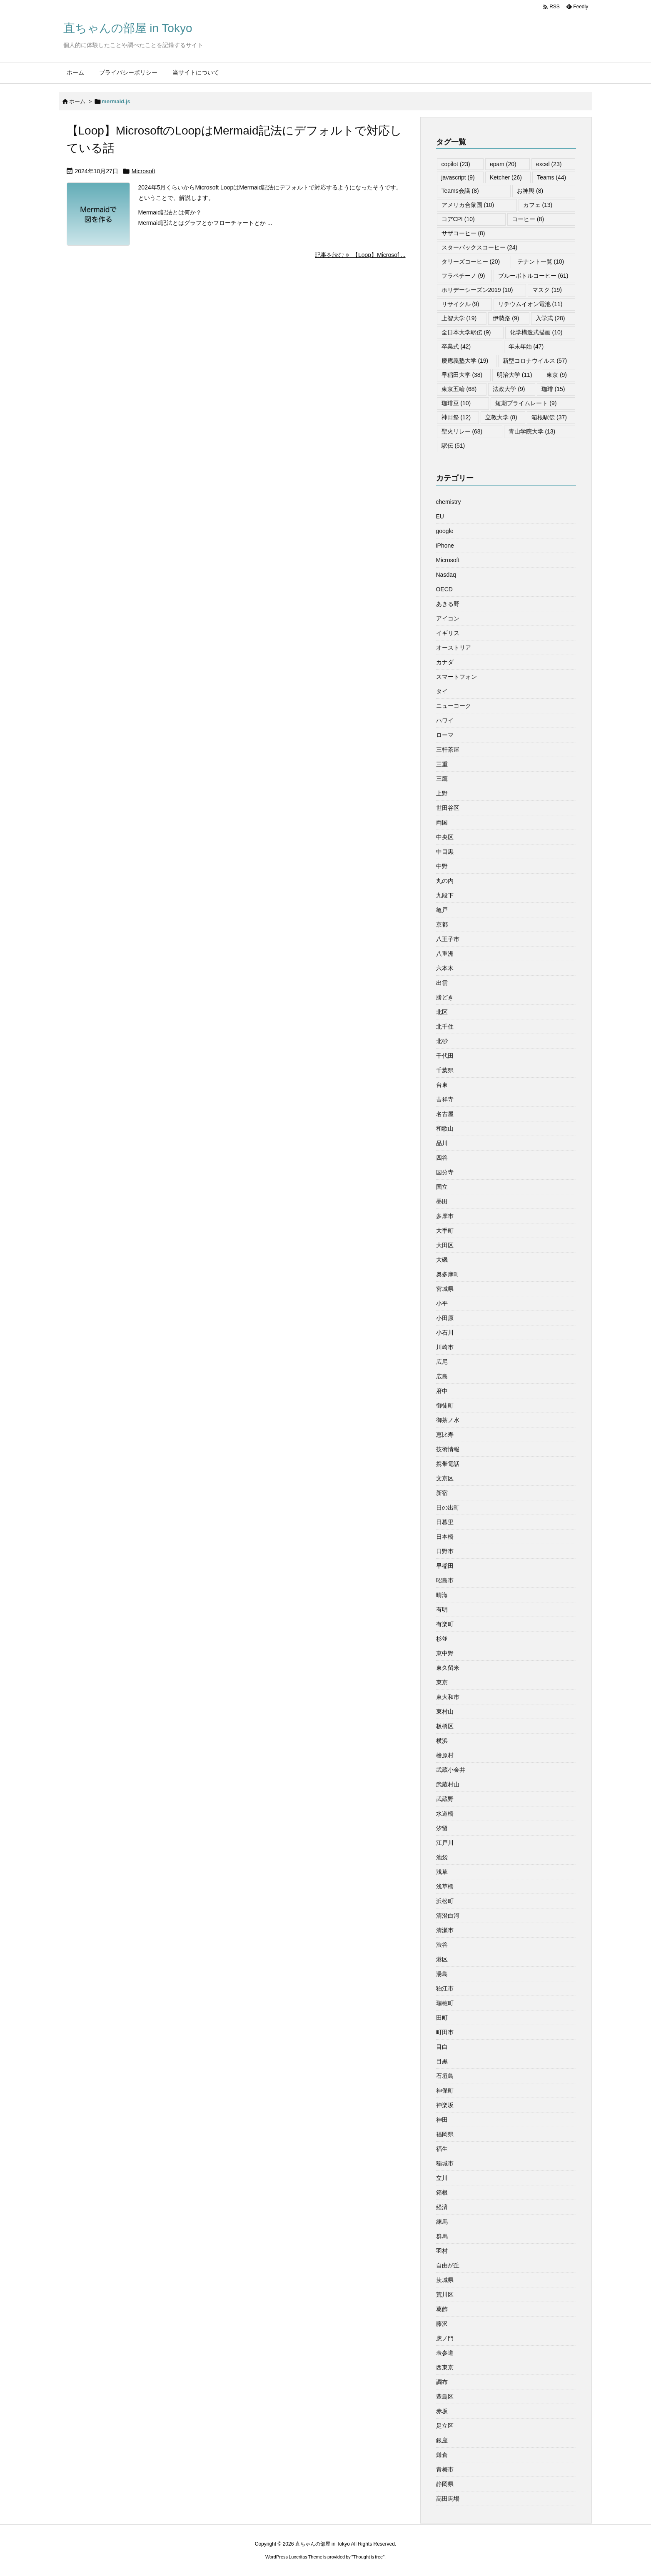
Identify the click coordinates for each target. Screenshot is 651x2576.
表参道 (445, 2352)
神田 (442, 2119)
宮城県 (445, 1289)
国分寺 (445, 1172)
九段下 (445, 895)
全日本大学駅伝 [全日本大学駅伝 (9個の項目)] (466, 332)
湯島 (442, 1974)
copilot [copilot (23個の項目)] (455, 164)
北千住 (445, 1026)
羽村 (442, 2250)
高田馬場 (447, 2498)
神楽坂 (445, 2105)
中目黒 (445, 851)
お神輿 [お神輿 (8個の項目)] (530, 190)
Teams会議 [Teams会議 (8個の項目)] (460, 190)
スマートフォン (456, 676)
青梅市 (445, 2469)
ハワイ (445, 720)
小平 (442, 1303)
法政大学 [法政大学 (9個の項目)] (509, 389)
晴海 (442, 1595)
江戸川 (445, 1842)
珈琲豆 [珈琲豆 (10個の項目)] (456, 403)
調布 (442, 2382)
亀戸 (442, 910)
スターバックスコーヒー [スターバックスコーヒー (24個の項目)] (479, 247)
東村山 (445, 1711)
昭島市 (445, 1580)
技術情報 (447, 1449)
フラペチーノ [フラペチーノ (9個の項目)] (463, 275)
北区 (442, 1012)
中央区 (445, 837)
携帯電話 (447, 1463)
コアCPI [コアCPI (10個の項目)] (458, 219)
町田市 (445, 2032)
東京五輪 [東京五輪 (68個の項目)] (459, 389)
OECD (444, 589)
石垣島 (445, 2076)
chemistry (448, 501)
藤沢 (442, 2323)
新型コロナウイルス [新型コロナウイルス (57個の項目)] (535, 360)
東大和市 (447, 1697)
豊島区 (445, 2396)
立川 (442, 2178)
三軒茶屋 (447, 749)
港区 (442, 1959)
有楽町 (445, 1624)
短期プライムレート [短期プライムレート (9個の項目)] (525, 403)
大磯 (442, 1259)
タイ (442, 691)
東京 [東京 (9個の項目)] (556, 374)
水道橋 (445, 1813)
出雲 (442, 982)
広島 (442, 1376)
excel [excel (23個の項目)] (548, 164)
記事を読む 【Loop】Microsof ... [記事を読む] (360, 255)
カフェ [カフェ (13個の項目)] (538, 205)
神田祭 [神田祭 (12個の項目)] (456, 417)
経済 (442, 2207)
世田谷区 (447, 808)
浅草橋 (445, 1886)
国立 (442, 1186)
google (445, 531)
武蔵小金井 (450, 1769)
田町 (442, 2017)
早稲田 (445, 1565)
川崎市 (445, 1347)
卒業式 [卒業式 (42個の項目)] (456, 346)
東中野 (445, 1653)
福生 (442, 2148)
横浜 (442, 1740)
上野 (442, 793)
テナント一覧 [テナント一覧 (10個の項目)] (540, 261)
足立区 (445, 2425)
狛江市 (445, 1988)
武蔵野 (445, 1799)
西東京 (445, 2367)
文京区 (445, 1478)
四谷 (442, 1157)
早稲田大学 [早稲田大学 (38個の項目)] (462, 374)
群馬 (442, 2236)
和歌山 (445, 1128)
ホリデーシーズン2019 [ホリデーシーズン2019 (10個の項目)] (477, 289)
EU (440, 516)
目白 (442, 2046)
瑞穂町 (445, 2003)
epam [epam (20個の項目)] (503, 164)
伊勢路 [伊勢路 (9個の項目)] (506, 318)
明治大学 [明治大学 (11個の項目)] (514, 374)
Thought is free (368, 2556)
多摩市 (445, 1216)
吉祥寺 (445, 1099)
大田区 (445, 1245)
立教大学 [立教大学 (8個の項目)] (501, 417)
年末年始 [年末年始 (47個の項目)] (526, 346)
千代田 (445, 1055)
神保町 (445, 2090)
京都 (442, 924)
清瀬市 (445, 1930)
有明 (442, 1609)
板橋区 (445, 1726)
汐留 (442, 1828)
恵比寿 (445, 1434)
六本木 (445, 968)
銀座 (442, 2440)
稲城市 (445, 2163)
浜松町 (445, 1901)
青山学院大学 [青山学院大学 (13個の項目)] (532, 431)
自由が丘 (447, 2265)
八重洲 (445, 953)
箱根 (442, 2192)
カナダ (445, 662)
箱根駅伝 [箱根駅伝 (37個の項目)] (549, 417)
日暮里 (445, 1522)
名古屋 (445, 1114)
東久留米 (447, 1667)
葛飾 (442, 2309)
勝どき (445, 997)
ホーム (77, 101)
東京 (442, 1682)
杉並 (442, 1638)
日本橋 (445, 1536)
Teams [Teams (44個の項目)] (551, 177)
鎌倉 (442, 2454)
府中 (442, 1391)
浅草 (442, 1871)
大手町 (445, 1230)
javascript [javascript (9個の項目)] (458, 177)
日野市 (445, 1551)
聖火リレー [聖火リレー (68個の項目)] (462, 431)
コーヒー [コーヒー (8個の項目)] (528, 219)
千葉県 (445, 1070)
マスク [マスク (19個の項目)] (547, 289)
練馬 (442, 2221)
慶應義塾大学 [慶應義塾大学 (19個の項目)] (465, 360)
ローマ (445, 735)
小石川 (445, 1332)
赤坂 (442, 2411)
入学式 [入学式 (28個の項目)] (550, 318)
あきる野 (447, 603)
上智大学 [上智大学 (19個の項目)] (459, 318)
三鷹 (442, 778)
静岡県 (445, 2484)
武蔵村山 (447, 1784)
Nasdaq (446, 574)
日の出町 (447, 1507)
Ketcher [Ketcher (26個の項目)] (506, 177)
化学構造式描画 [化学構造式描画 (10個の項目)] (536, 332)
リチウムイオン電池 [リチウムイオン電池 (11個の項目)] (530, 304)
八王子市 (447, 939)
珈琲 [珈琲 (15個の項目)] (553, 389)
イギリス (447, 633)
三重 (442, 764)
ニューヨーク (453, 706)
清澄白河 (447, 1915)
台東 (442, 1084)
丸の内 (445, 880)
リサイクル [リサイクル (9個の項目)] (460, 304)
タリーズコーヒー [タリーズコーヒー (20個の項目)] (470, 261)
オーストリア (453, 647)
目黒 (442, 2061)
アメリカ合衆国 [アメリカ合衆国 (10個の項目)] (467, 205)
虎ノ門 (445, 2338)
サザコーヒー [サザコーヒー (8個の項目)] (463, 233)
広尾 (442, 1361)
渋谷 (442, 1944)
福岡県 (445, 2134)
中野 (442, 866)
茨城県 (445, 2280)
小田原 (445, 1318)
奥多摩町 (447, 1274)
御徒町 (445, 1405)
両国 (442, 822)
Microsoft (143, 171)
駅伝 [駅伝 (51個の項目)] (453, 445)
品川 (442, 1143)
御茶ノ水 (447, 1420)
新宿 (442, 1493)
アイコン (447, 618)
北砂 (442, 1041)
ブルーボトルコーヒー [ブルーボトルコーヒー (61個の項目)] (533, 275)
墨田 (442, 1201)
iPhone (445, 545)
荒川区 (445, 2294)
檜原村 (445, 1755)
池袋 (442, 1857)
